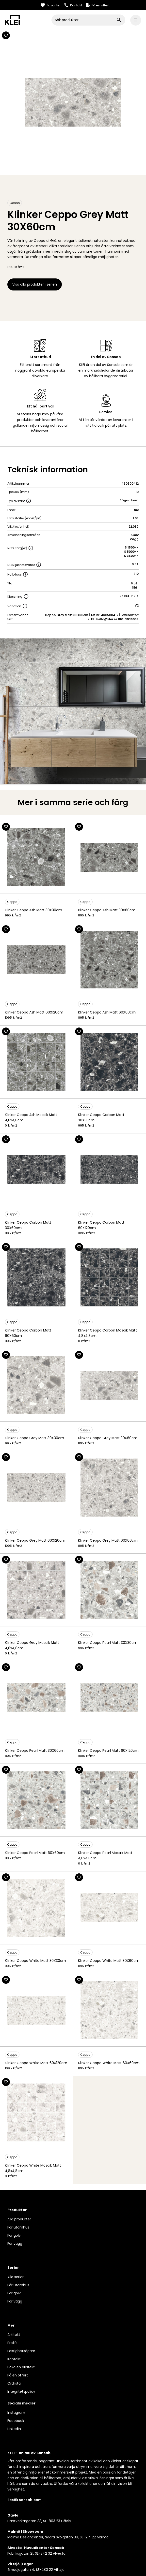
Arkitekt (13, 2334)
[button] (135, 20)
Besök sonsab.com (24, 2499)
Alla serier (15, 2276)
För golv (14, 2235)
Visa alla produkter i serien (34, 284)
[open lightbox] (73, 711)
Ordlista (14, 2383)
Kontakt (14, 2359)
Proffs (12, 2342)
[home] (28, 20)
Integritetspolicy (21, 2391)
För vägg (14, 2243)
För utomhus (18, 2227)
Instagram (16, 2412)
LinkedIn (14, 2428)
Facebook (15, 2420)
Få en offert (17, 2375)
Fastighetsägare (21, 2350)
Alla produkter (19, 2219)
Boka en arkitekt (21, 2367)
